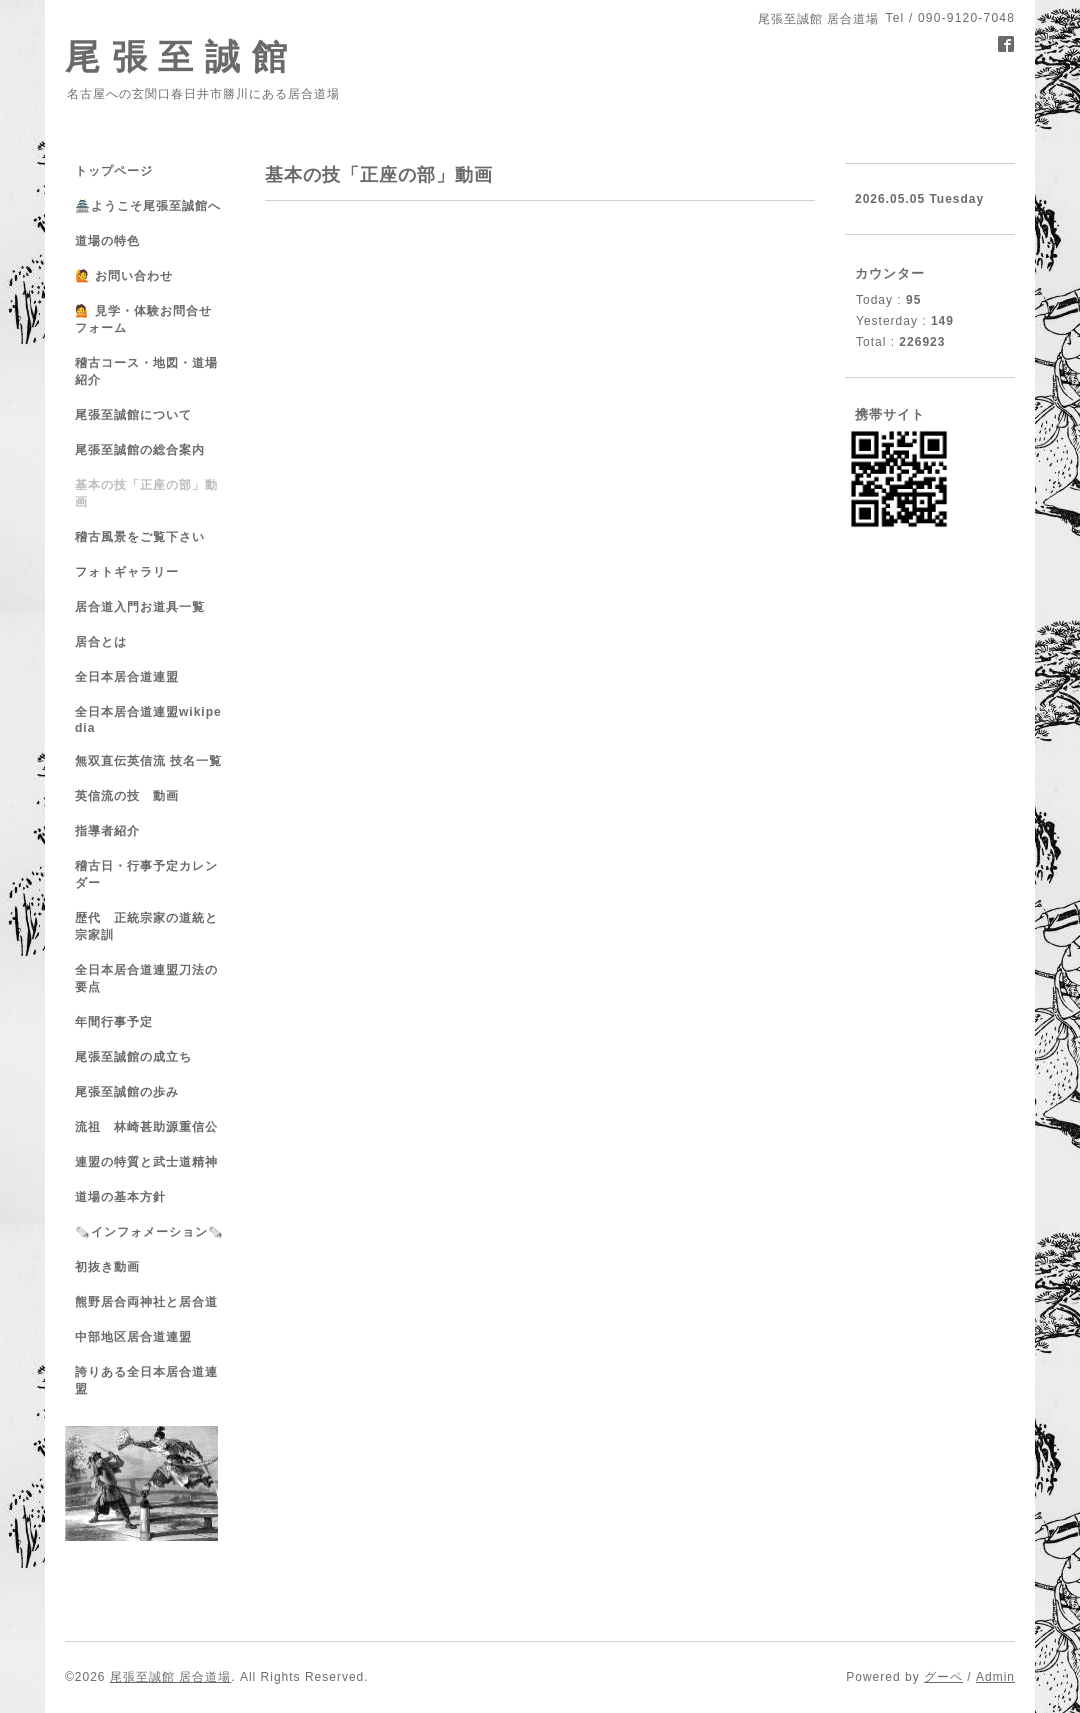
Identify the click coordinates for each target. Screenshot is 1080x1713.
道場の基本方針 (120, 1197)
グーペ (943, 1677)
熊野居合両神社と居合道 (146, 1302)
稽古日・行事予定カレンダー (146, 874)
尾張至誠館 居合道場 (170, 1677)
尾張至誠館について (133, 415)
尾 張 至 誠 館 (176, 56)
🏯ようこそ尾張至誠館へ (148, 206)
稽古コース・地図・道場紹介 (146, 371)
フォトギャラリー (127, 572)
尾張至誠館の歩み (127, 1092)
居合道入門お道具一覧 (140, 607)
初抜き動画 (107, 1267)
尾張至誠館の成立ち (133, 1057)
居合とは (101, 642)
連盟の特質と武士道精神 (146, 1162)
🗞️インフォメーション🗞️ (149, 1232)
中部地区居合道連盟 (133, 1337)
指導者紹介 (107, 831)
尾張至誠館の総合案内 (140, 450)
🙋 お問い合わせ (124, 276)
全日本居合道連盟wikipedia (148, 720)
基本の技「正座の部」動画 (146, 493)
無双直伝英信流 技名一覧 (148, 761)
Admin (995, 1677)
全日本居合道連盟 (127, 677)
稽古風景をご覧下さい (140, 537)
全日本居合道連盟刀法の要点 (146, 978)
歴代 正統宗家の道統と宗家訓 (146, 926)
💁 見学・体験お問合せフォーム (143, 319)
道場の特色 (114, 241)
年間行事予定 (114, 1022)
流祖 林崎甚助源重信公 (146, 1127)
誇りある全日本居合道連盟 (146, 1380)
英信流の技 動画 (127, 796)
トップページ (114, 171)
